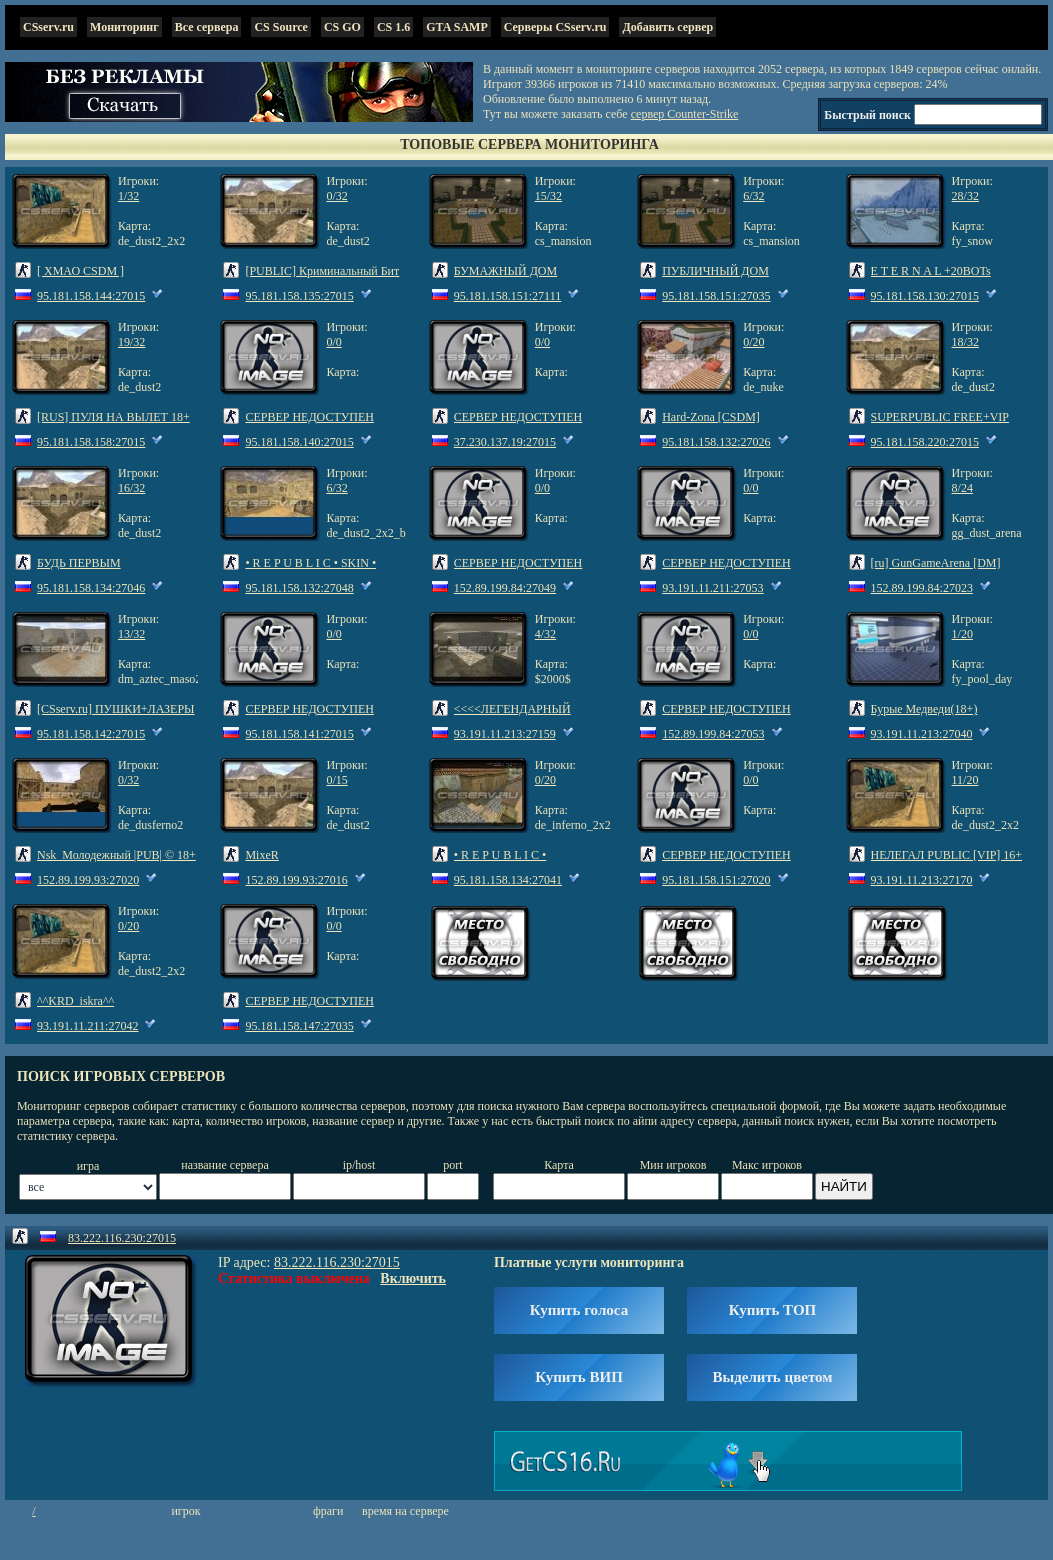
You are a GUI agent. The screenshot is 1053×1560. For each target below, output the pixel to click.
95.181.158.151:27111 (507, 296)
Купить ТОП (772, 1310)
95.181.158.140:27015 (299, 442)
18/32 (965, 342)
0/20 (753, 342)
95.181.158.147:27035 (299, 1026)
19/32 (131, 342)
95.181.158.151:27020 (716, 880)
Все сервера (207, 27)
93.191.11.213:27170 (922, 880)
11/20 (965, 780)
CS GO (342, 27)
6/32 (753, 196)
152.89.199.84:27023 (922, 588)
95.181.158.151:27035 (716, 296)
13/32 (131, 634)
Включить (413, 1278)
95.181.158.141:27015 (299, 734)
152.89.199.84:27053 (713, 734)
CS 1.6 (393, 27)
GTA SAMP (456, 27)
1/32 (128, 196)
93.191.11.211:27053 (712, 588)
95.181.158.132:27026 (716, 442)
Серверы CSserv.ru (555, 27)
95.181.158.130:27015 (925, 296)
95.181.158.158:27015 (91, 442)
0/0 (333, 342)
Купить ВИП (579, 1377)
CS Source (280, 27)
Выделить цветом (772, 1377)
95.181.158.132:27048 (299, 588)
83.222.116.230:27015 (122, 1238)
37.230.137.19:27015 (505, 442)
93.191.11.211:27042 (87, 1026)
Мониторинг (124, 27)
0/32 (336, 196)
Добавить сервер (667, 27)
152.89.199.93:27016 (296, 880)
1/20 (962, 634)
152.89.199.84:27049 (505, 588)
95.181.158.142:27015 (91, 734)
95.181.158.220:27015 (925, 442)
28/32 (965, 196)
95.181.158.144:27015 (91, 296)
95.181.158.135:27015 (299, 296)
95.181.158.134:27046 (91, 588)
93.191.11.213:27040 (922, 734)
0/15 (336, 780)
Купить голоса (579, 1310)
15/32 (548, 196)
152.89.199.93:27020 (88, 880)
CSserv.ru (48, 27)
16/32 (131, 488)
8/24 (962, 488)
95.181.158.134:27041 (508, 880)
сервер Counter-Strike (685, 114)
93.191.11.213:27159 (505, 734)
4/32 (545, 634)
